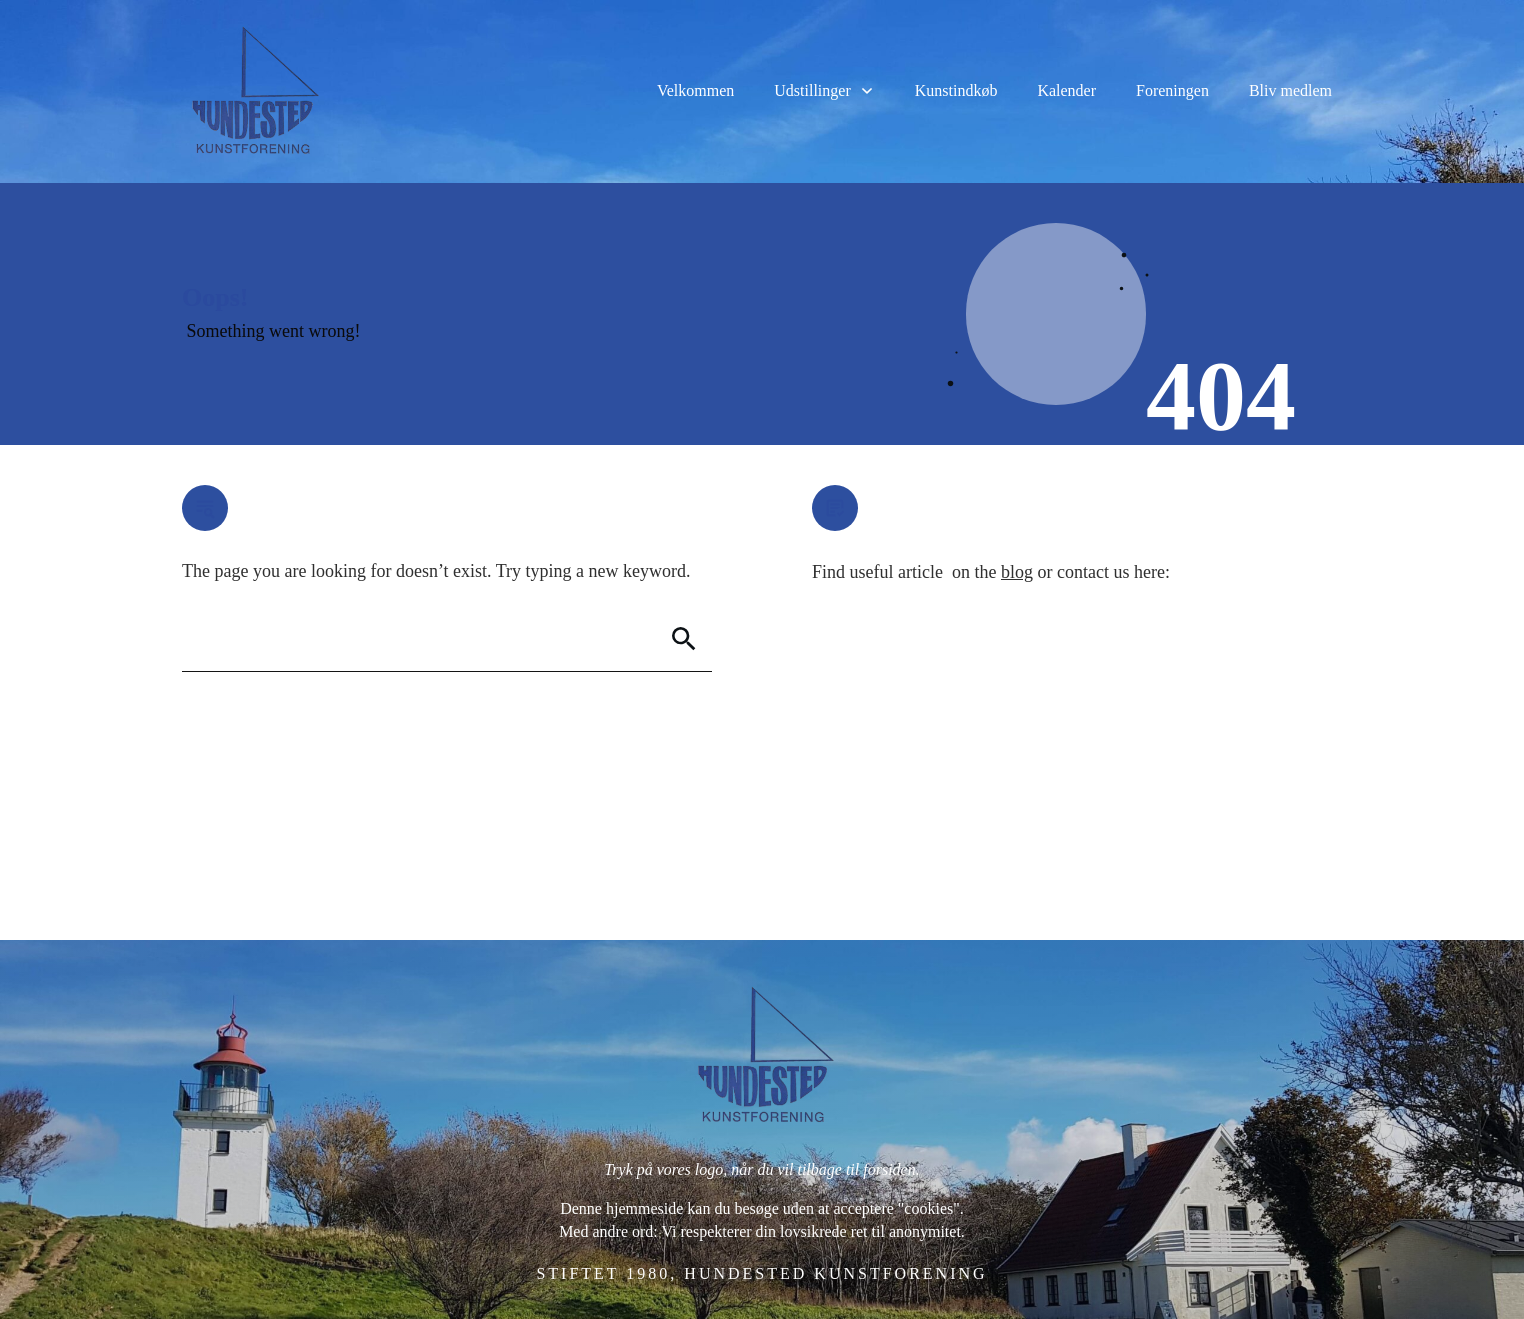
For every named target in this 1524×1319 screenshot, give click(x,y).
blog (1017, 572)
